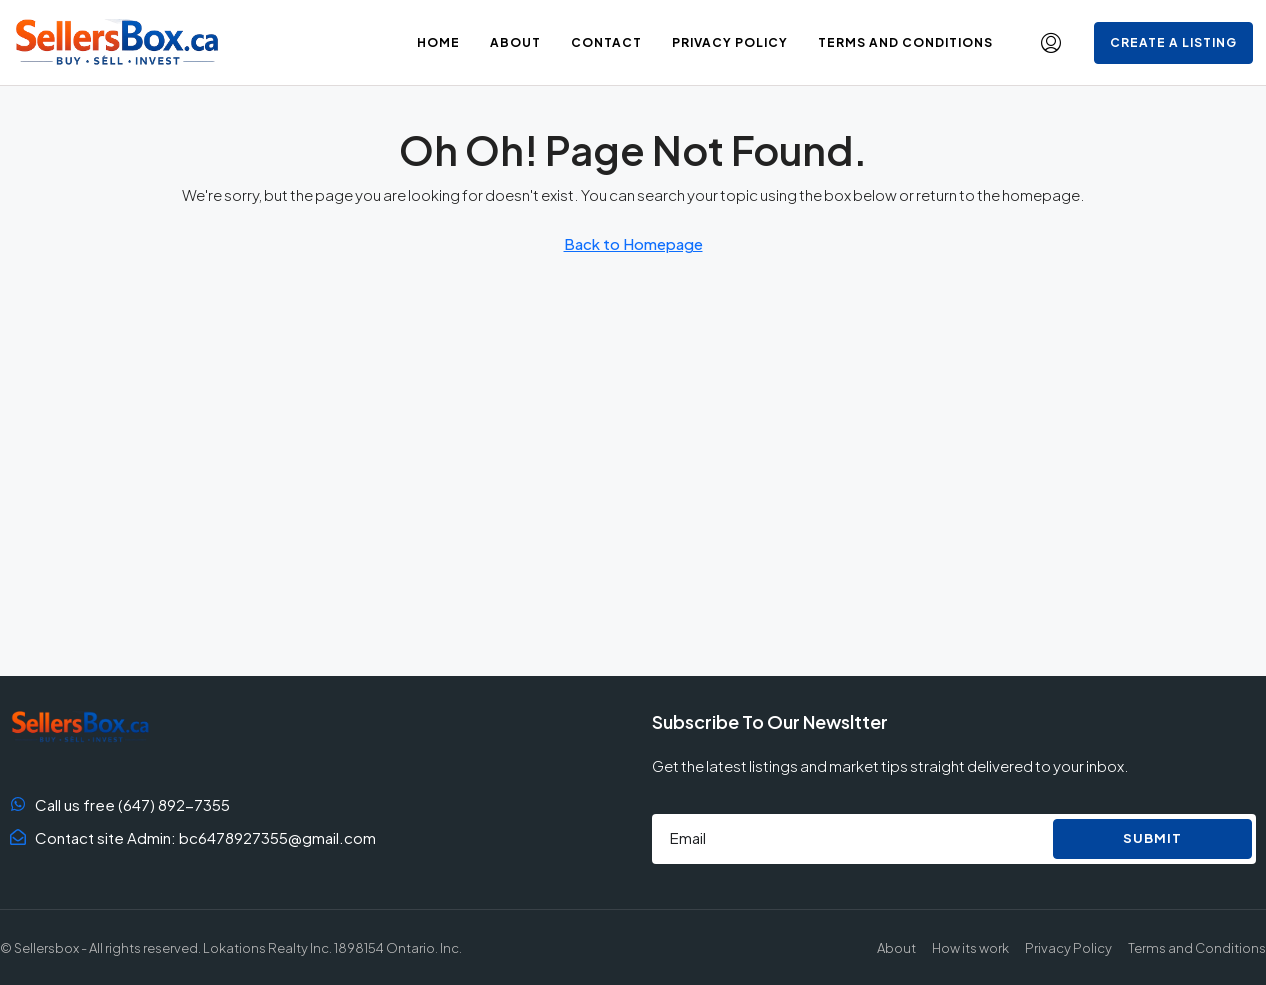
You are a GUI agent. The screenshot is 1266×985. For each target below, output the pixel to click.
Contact (606, 42)
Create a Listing (1173, 42)
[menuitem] (1051, 43)
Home (438, 42)
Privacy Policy (730, 42)
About (515, 42)
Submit (1152, 838)
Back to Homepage (633, 243)
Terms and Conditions (905, 42)
